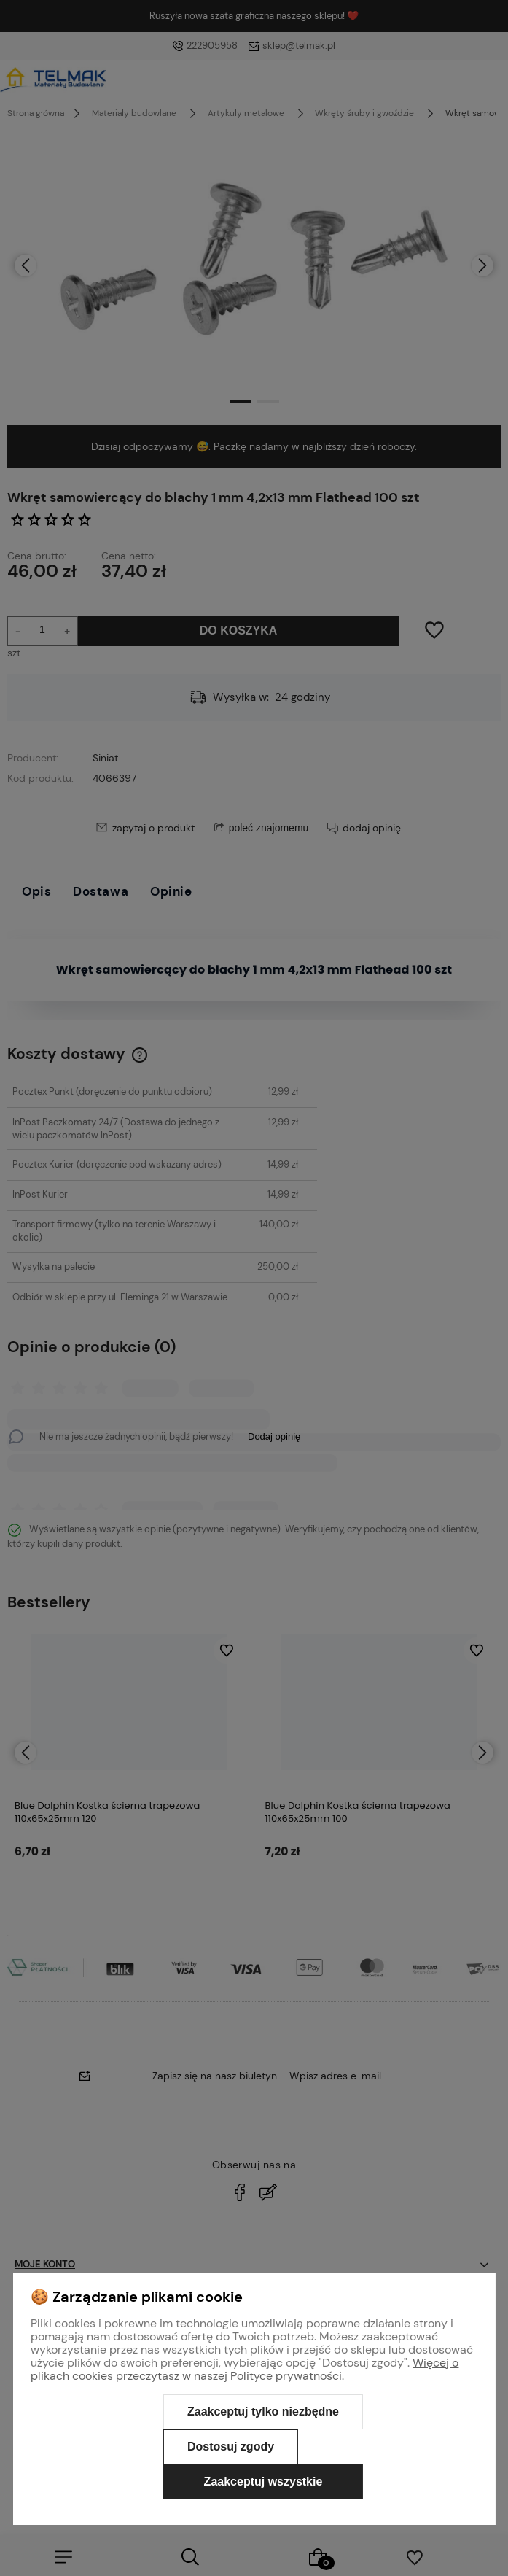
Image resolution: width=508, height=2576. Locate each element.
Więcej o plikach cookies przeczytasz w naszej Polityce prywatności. (244, 2369)
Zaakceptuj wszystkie (263, 2481)
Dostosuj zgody (230, 2446)
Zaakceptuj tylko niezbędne (263, 2411)
